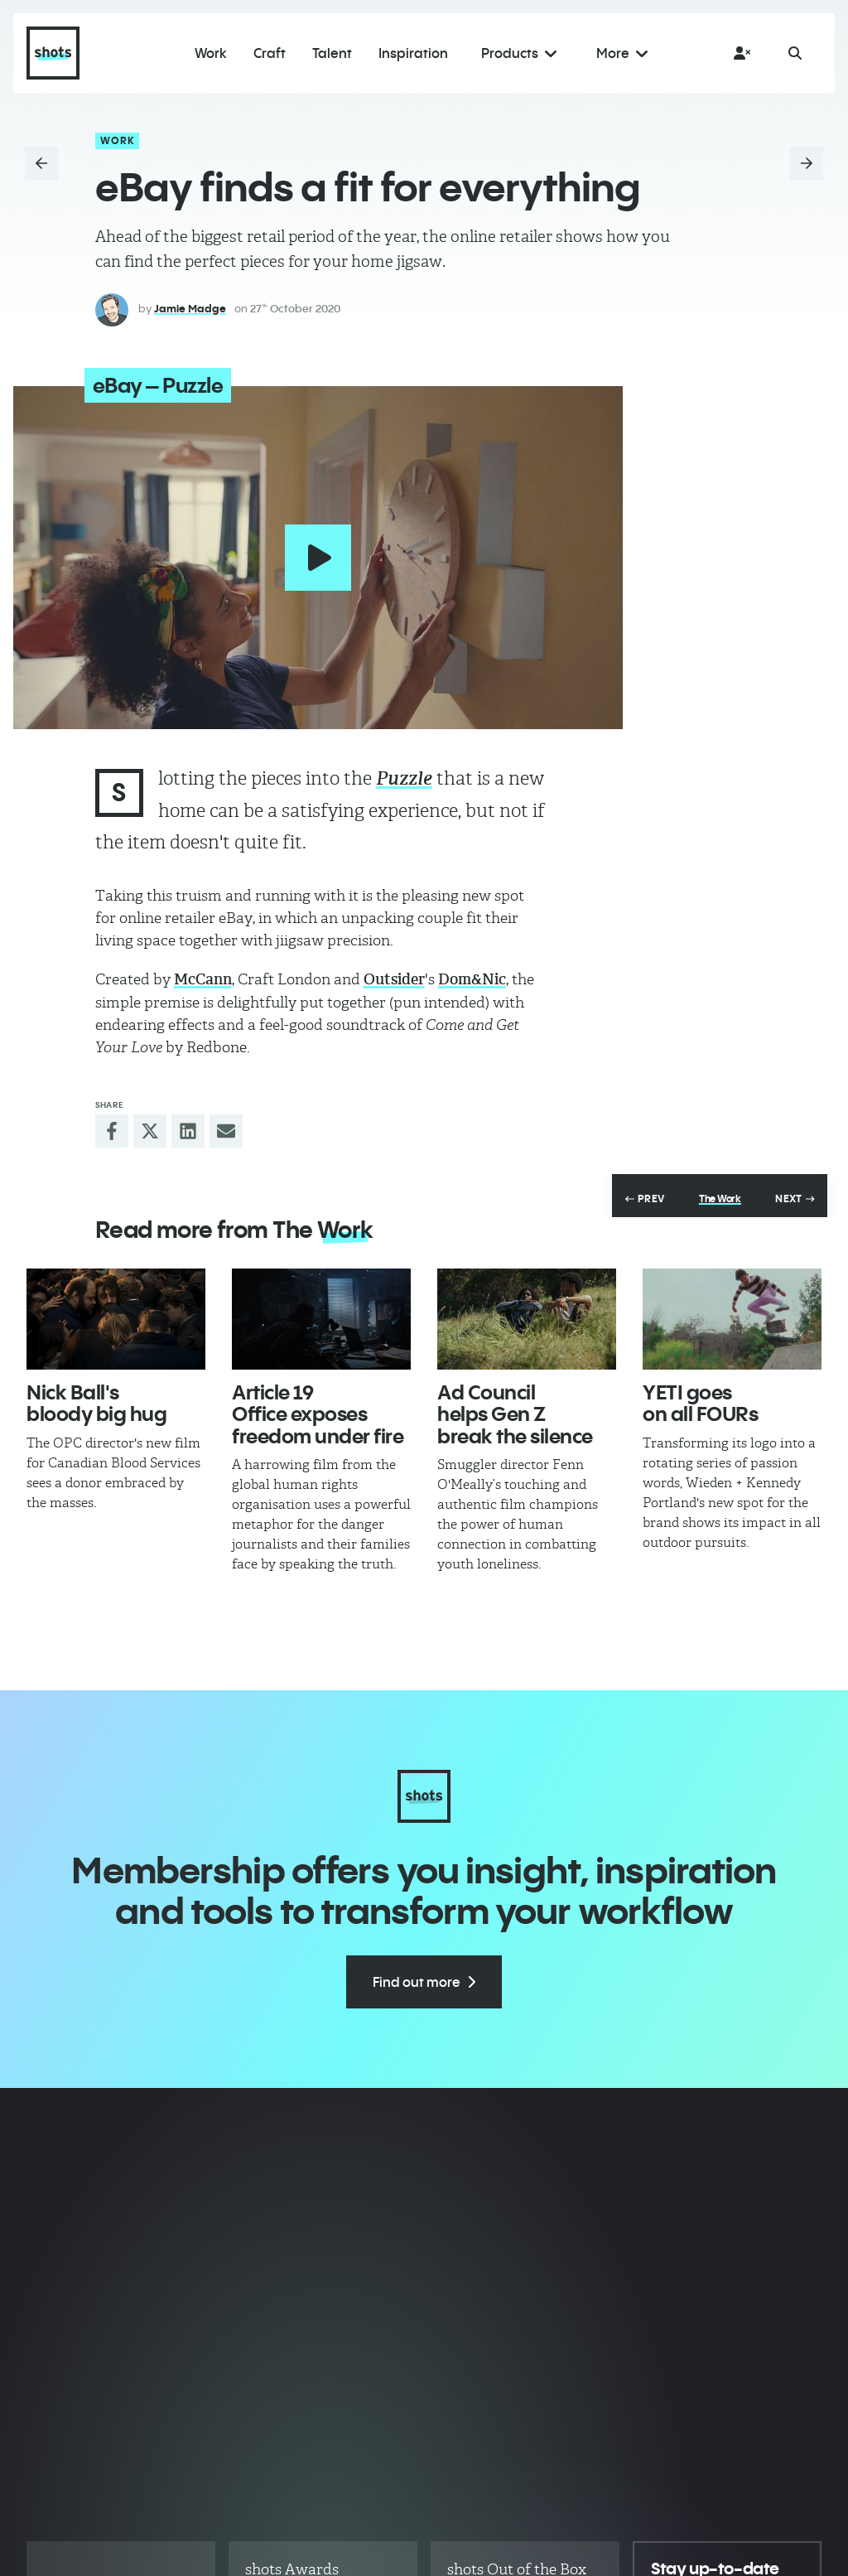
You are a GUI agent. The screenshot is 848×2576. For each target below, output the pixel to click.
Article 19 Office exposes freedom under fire (317, 1414)
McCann (203, 979)
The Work (720, 1199)
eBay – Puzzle (157, 385)
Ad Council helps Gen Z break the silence (515, 1414)
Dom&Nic (472, 979)
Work (118, 140)
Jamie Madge (190, 308)
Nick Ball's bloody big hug (96, 1403)
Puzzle (404, 778)
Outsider (394, 979)
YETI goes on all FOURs (700, 1403)
